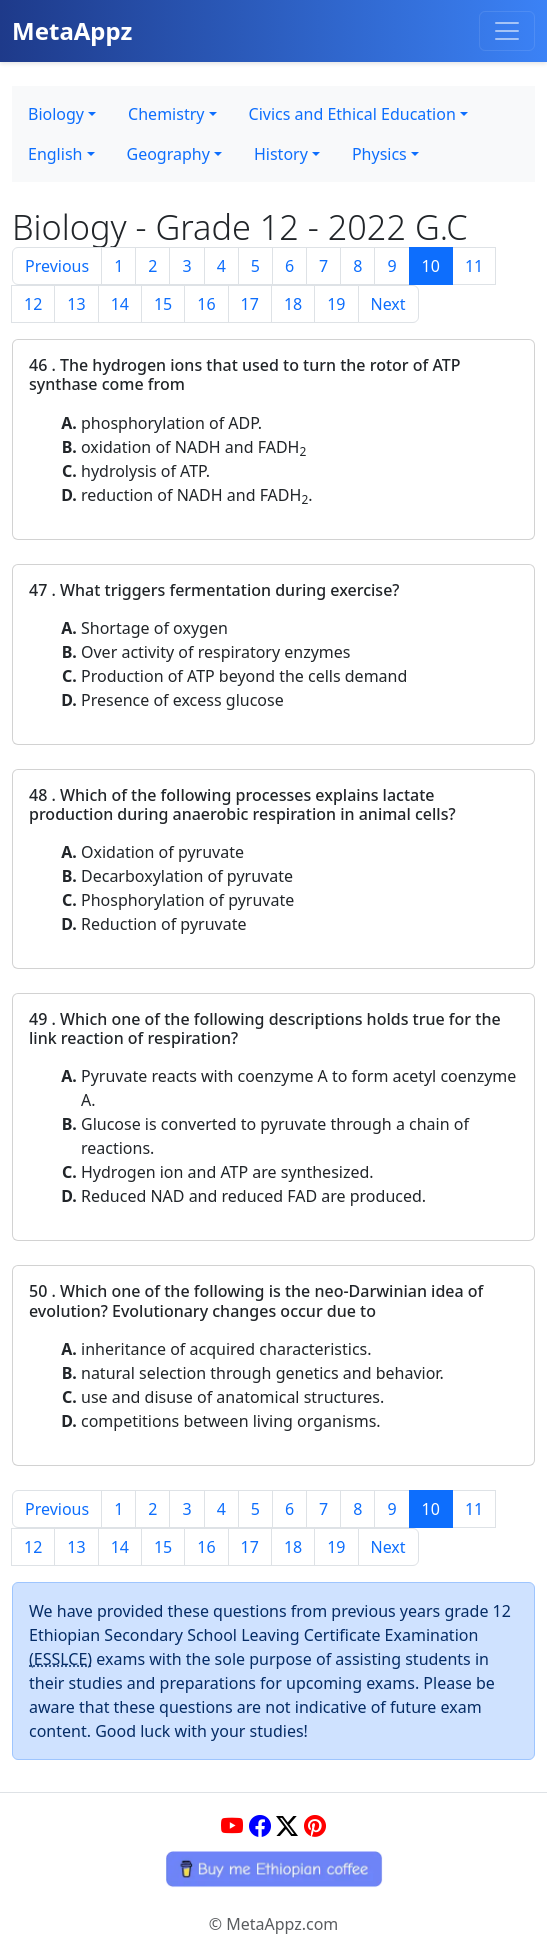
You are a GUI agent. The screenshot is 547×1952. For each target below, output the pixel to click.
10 (431, 266)
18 (293, 304)
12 (33, 304)
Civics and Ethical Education (352, 114)
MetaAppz (72, 30)
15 (163, 304)
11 (474, 266)
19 (336, 304)
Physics (379, 154)
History (281, 154)
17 (250, 304)
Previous (57, 266)
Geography (168, 154)
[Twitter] (287, 1825)
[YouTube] (232, 1825)
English (55, 154)
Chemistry (166, 114)
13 (76, 304)
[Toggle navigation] (507, 31)
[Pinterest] (315, 1825)
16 (206, 304)
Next (388, 304)
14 (120, 304)
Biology (56, 114)
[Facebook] (260, 1825)
